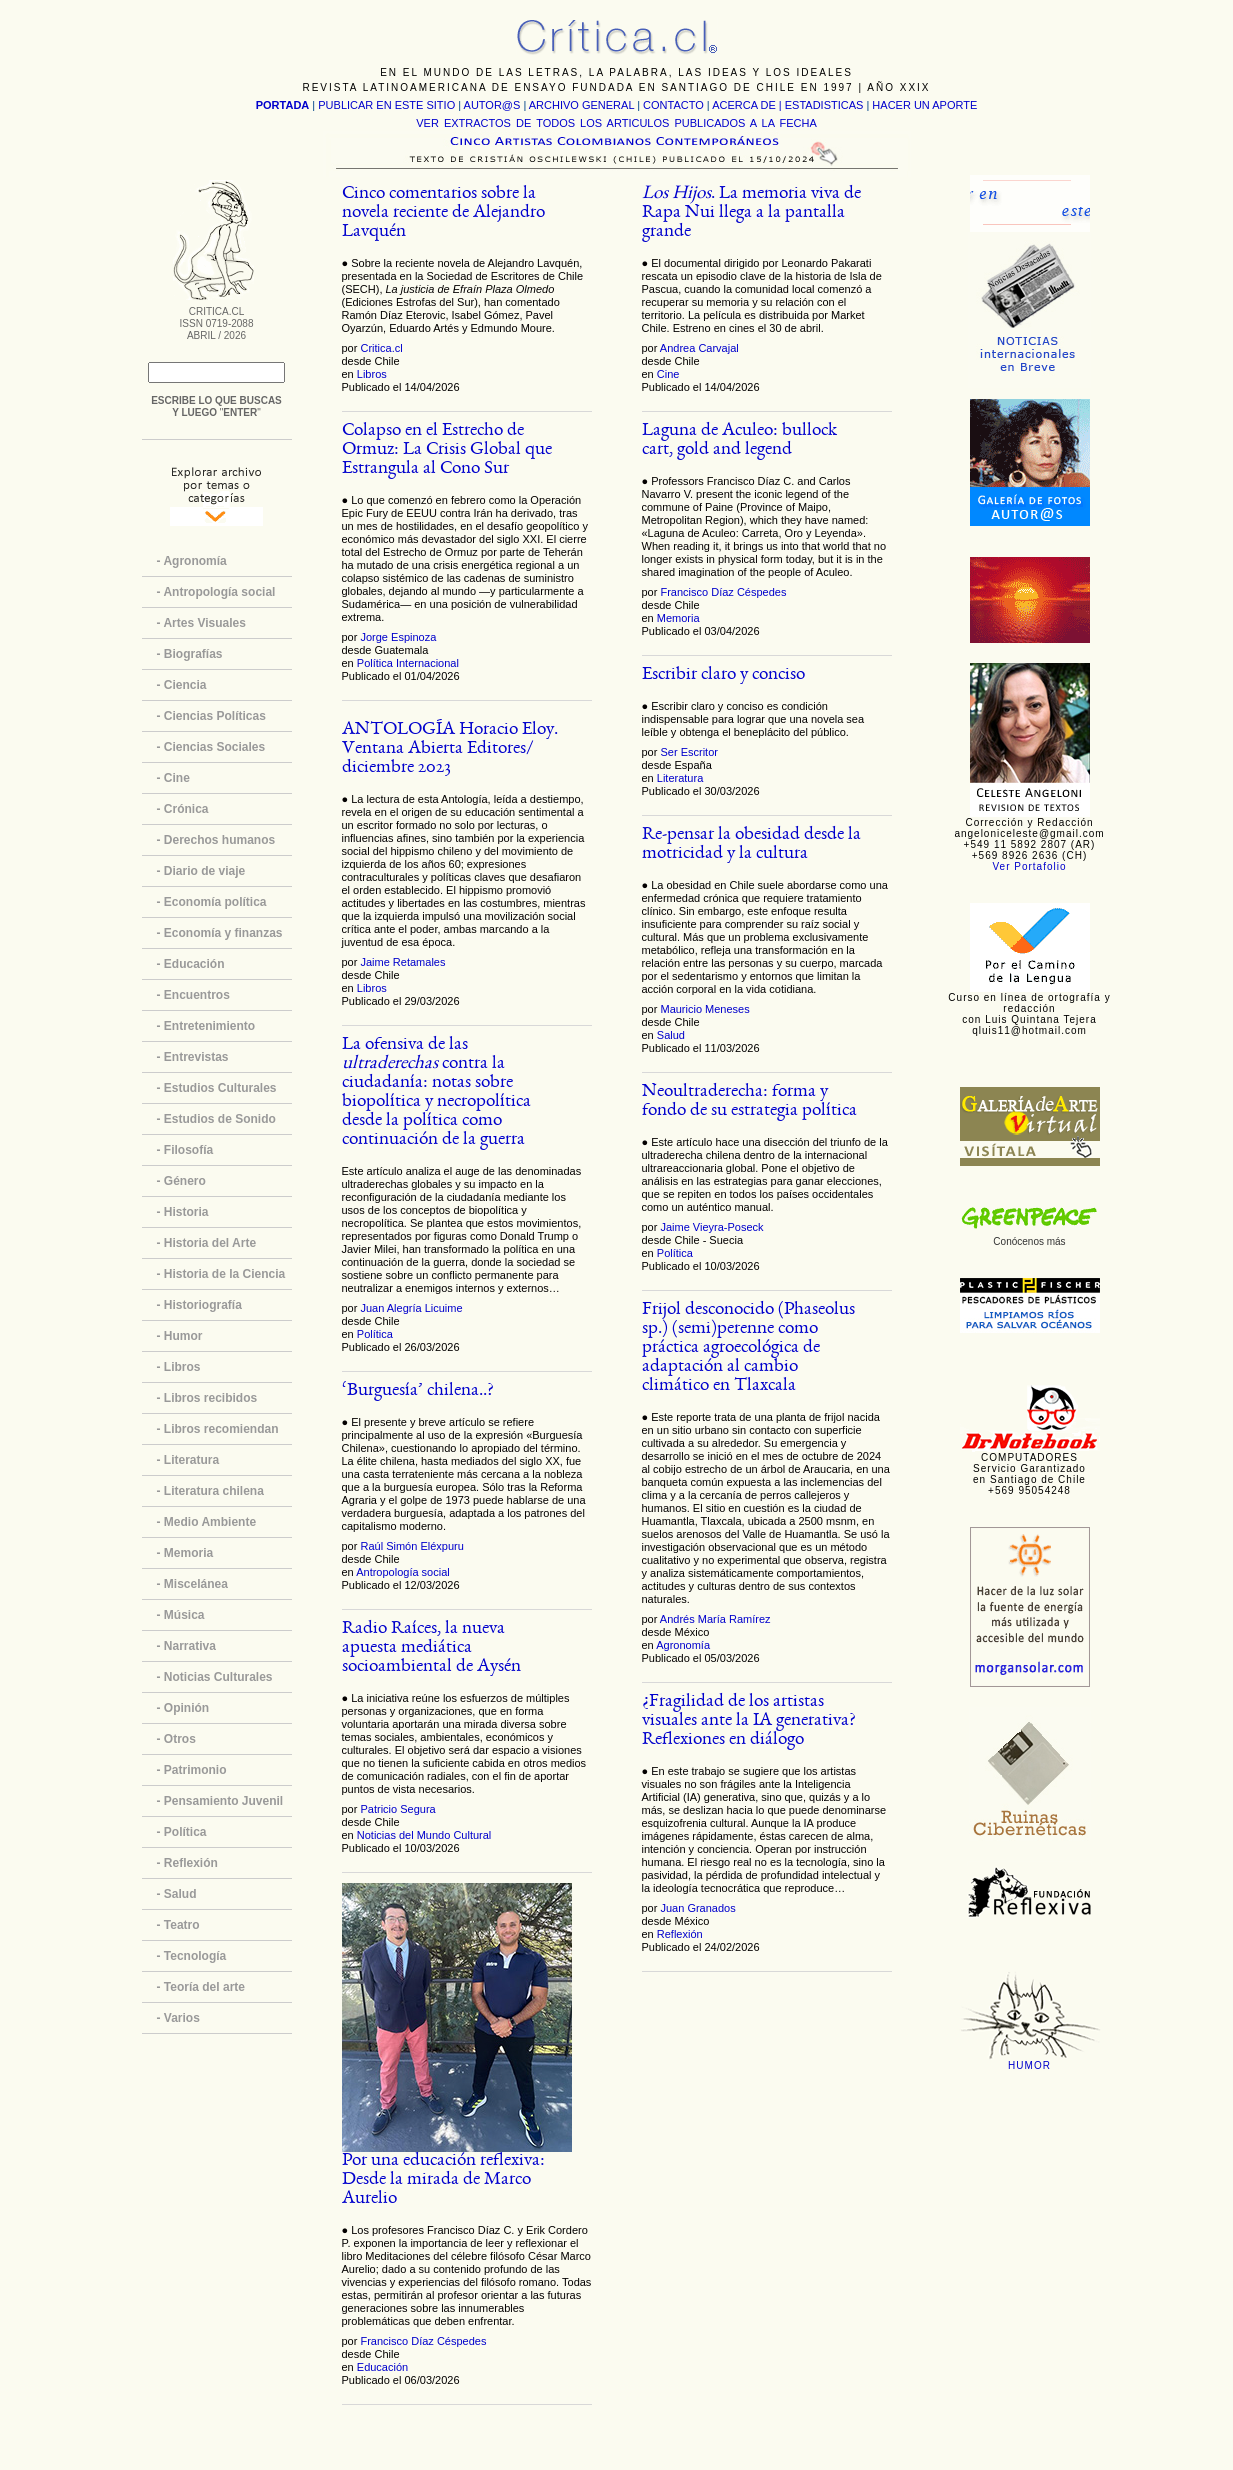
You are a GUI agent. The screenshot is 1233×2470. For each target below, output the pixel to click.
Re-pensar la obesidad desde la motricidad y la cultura (751, 845)
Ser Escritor (688, 752)
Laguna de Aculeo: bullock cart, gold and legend (739, 441)
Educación (382, 2367)
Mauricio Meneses (704, 1009)
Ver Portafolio (1029, 866)
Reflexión (680, 1934)
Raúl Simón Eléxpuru (411, 1546)
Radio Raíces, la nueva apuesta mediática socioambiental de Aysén (431, 1648)
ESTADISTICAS (824, 105)
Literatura (680, 778)
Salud (671, 1035)
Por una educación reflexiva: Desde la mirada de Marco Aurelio (443, 2180)
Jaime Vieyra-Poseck (711, 1227)
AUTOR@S (494, 105)
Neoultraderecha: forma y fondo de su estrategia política (749, 1102)
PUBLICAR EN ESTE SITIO (386, 105)
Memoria (678, 618)
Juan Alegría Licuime (411, 1308)
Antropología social (403, 1572)
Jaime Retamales (402, 962)
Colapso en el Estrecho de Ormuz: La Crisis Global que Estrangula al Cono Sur (447, 450)
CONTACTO (673, 105)
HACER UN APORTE (924, 105)
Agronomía (683, 1645)
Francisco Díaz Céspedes (423, 2341)
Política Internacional (408, 663)
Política (375, 1334)
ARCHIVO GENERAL (581, 105)
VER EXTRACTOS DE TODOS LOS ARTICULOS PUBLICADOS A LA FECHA (616, 123)
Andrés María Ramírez (715, 1619)
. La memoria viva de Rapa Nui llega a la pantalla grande (751, 213)
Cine (668, 374)
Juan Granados (697, 1908)
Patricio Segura (397, 1809)
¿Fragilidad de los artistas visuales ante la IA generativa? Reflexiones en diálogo (749, 1721)
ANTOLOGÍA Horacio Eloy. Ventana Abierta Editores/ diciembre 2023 (450, 749)
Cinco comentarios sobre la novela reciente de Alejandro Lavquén (443, 213)
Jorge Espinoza (398, 637)
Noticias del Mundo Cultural (424, 1835)
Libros (372, 374)
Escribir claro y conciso (723, 675)
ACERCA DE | (748, 105)
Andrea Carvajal (699, 348)
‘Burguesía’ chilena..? (418, 1391)
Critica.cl (381, 348)
